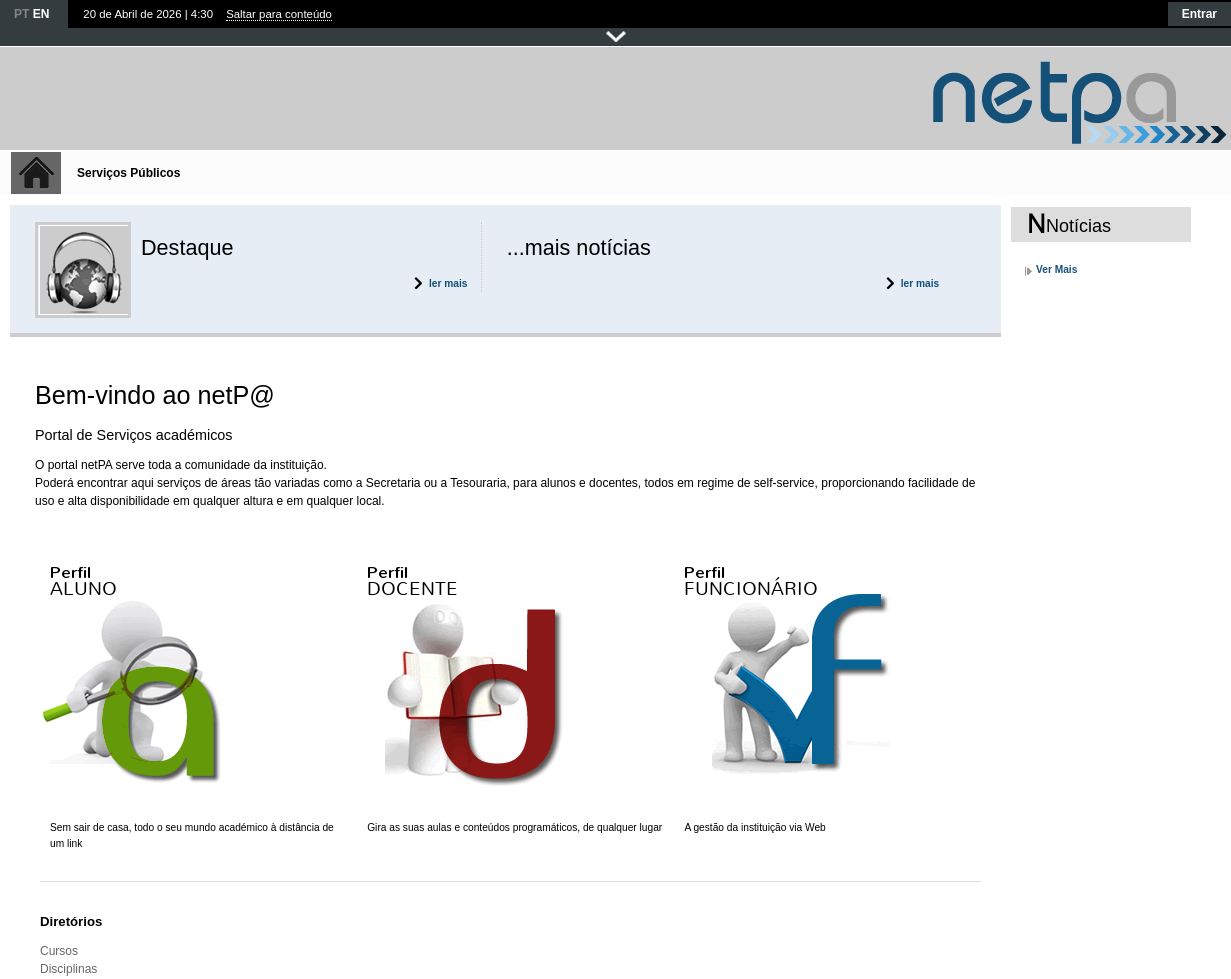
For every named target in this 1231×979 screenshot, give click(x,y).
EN (41, 14)
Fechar (616, 36)
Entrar (1199, 14)
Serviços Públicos (128, 173)
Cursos (59, 951)
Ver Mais (1056, 269)
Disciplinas (68, 969)
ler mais (448, 283)
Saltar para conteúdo (279, 14)
